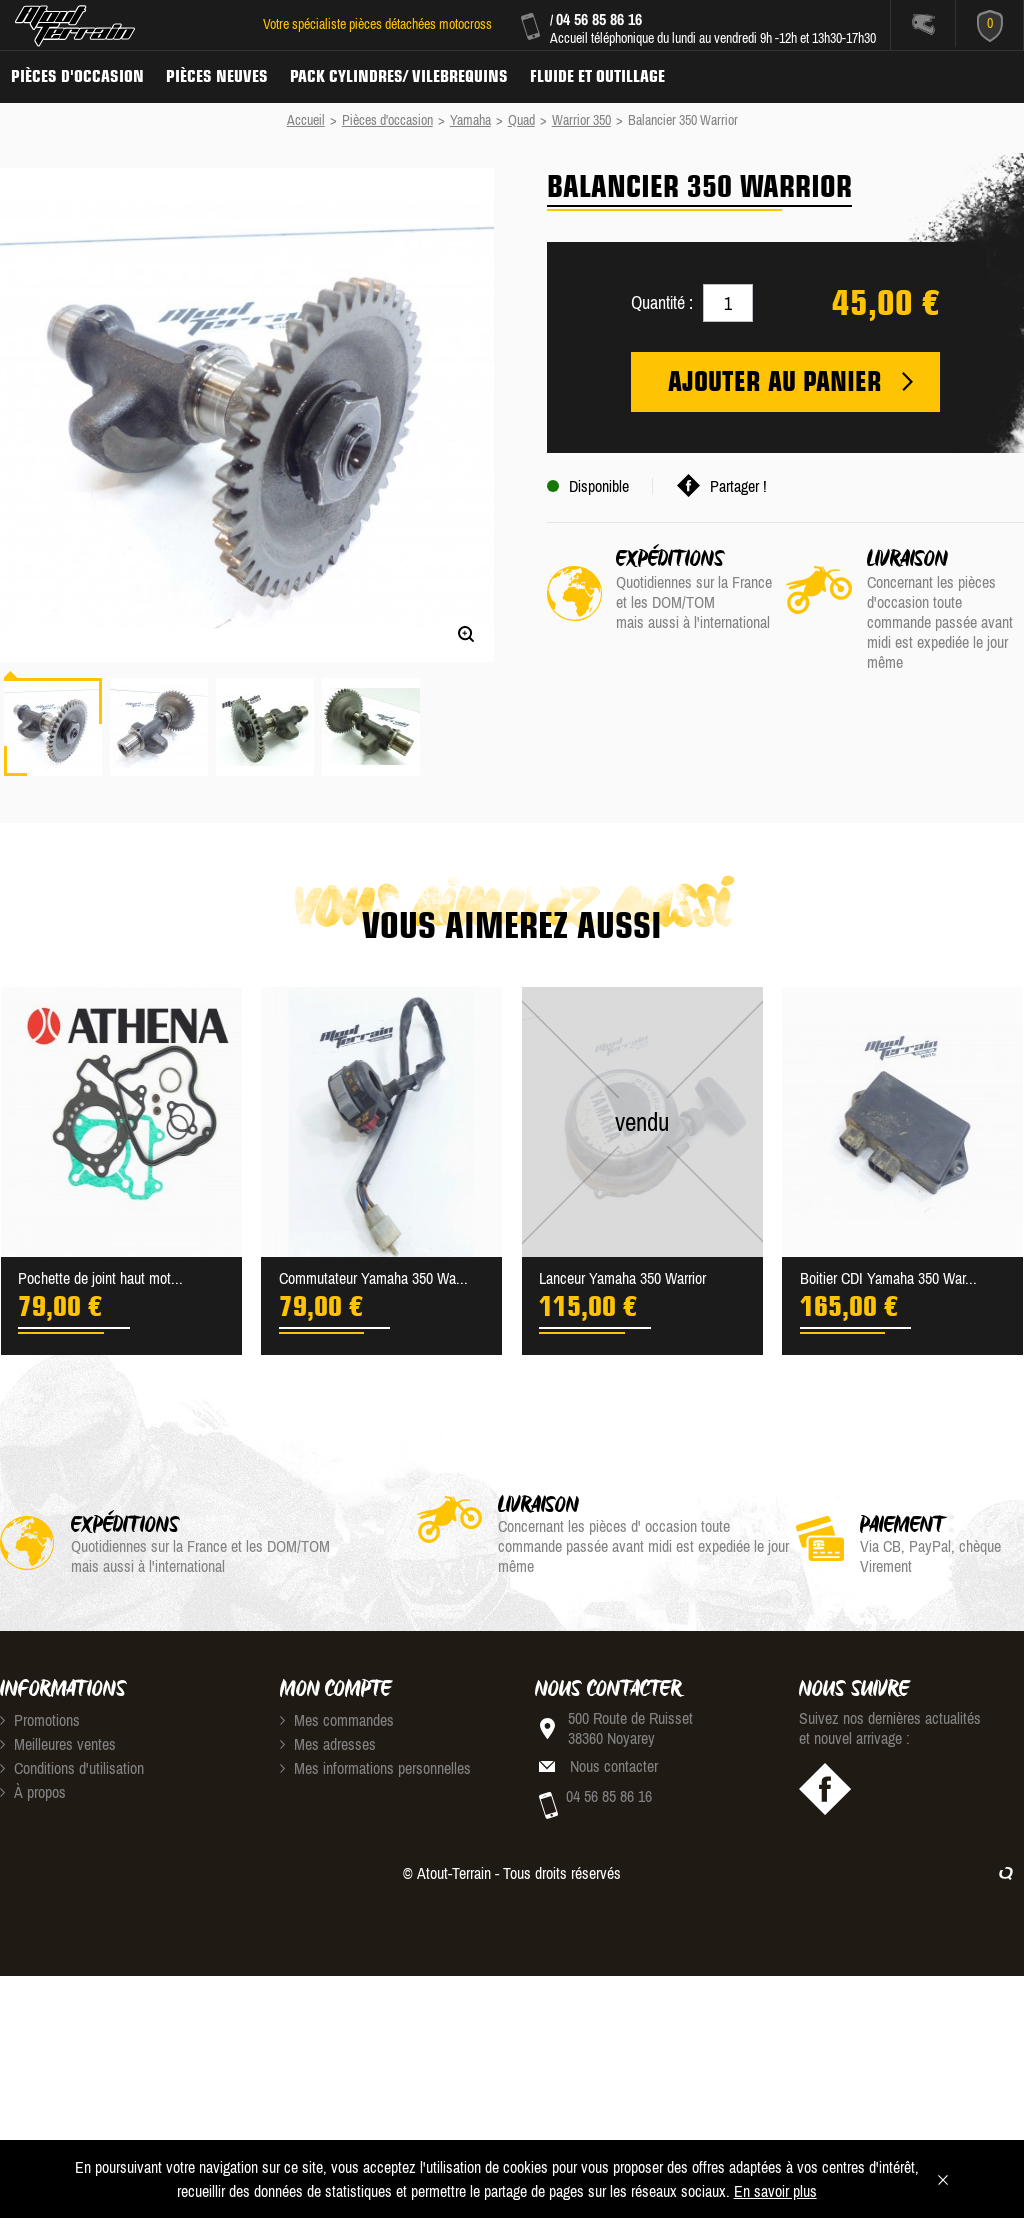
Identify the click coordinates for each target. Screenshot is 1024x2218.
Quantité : (662, 302)
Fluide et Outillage (597, 76)
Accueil (306, 120)
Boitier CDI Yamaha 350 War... (888, 1278)
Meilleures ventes (58, 1744)
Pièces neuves (217, 76)
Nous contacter (614, 1766)
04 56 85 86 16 (599, 19)
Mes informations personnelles (375, 1768)
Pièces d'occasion (77, 76)
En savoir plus (775, 2191)
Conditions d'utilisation (72, 1768)
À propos (33, 1792)
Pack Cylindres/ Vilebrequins (399, 76)
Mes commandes (337, 1720)
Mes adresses (328, 1744)
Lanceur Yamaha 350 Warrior (622, 1278)
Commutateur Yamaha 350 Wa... (373, 1278)
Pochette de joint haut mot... (100, 1278)
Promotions (40, 1720)
